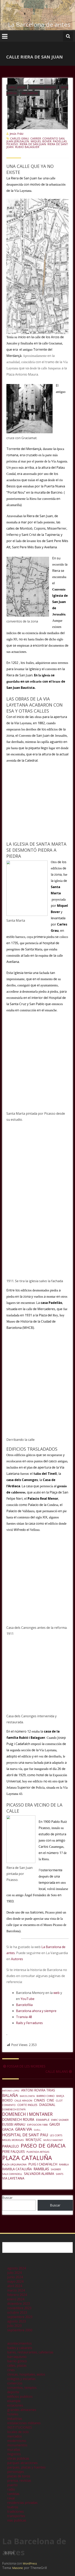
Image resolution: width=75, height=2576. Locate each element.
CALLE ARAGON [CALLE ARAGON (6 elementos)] (23, 2082)
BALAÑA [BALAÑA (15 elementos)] (10, 2077)
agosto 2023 (16, 2303)
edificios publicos (20, 2378)
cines (11, 2352)
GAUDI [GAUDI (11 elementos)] (54, 2106)
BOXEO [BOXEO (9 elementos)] (7, 2082)
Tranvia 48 (24, 1999)
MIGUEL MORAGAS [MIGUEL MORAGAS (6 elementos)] (13, 2122)
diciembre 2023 (18, 2285)
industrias (14, 2400)
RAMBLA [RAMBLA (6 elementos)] (64, 2146)
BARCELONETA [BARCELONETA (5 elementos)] (27, 2078)
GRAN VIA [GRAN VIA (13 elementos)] (23, 2111)
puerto (12, 2467)
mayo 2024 (15, 2263)
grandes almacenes (21, 2391)
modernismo (16, 2422)
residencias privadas (22, 2484)
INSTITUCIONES (19, 2409)
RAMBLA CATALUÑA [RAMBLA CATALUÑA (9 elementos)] (17, 2151)
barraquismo (17, 2338)
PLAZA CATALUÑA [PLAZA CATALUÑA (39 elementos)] (27, 2140)
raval (11, 2480)
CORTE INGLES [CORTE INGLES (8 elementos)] (27, 2087)
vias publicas (30, 93)
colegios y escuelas (21, 2360)
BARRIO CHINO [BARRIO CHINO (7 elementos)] (46, 2078)
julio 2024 (14, 2254)
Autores (17, 1941)
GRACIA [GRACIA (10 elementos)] (7, 2111)
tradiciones (15, 2493)
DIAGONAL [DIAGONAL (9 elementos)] (47, 2086)
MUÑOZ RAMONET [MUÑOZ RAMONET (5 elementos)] (53, 2122)
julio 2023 (14, 2307)
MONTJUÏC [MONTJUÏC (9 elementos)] (34, 2121)
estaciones (15, 2387)
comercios (14, 2365)
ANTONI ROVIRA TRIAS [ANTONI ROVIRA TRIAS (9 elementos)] (38, 2072)
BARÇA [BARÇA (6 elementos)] (60, 2078)
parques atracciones (22, 2444)
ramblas (13, 2475)
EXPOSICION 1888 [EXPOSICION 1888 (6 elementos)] (37, 2106)
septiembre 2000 (19, 2312)
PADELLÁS (60, 141)
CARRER (35, 138)
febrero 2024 (17, 2276)
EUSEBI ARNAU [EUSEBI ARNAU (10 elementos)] (13, 2106)
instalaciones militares (24, 2405)
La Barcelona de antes (39, 24)
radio (11, 2471)
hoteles (12, 2396)
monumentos (17, 2427)
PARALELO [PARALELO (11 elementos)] (10, 2128)
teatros (12, 2489)
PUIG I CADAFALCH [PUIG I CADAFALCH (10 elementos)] (42, 2146)
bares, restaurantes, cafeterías (30, 2334)
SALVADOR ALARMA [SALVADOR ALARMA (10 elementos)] (39, 2155)
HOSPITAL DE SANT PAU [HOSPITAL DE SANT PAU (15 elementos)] (25, 2116)
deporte (13, 2374)
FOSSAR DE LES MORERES (23, 2048)
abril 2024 (14, 2268)
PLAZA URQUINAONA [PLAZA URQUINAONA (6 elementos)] (14, 2146)
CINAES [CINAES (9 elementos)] (39, 2082)
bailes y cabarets (19, 2329)
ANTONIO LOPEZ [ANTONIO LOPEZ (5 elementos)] (10, 2072)
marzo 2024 (16, 2272)
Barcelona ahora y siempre (36, 1993)
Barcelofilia (24, 1986)
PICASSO (12, 144)
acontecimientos (19, 2325)
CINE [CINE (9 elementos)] (50, 2082)
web (56, 1974)
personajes (15, 2453)
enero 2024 (15, 2281)
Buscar (7, 2179)
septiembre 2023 (19, 2299)
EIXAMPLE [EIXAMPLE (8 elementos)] (42, 2101)
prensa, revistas (19, 2462)
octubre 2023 (17, 2294)
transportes (16, 2498)
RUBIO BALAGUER (27, 147)
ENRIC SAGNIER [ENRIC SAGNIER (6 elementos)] (60, 2102)
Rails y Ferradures (29, 2005)
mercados (14, 2418)
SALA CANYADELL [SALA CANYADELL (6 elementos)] (12, 2156)
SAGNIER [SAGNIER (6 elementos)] (56, 2151)
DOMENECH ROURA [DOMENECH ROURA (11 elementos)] (18, 2101)
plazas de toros (18, 2458)
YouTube (27, 1980)
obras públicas (18, 2440)
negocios (14, 2436)
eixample (14, 2383)
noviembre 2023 (19, 2290)
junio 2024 (15, 2259)
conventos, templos (43, 87)
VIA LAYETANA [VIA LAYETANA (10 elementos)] (13, 2160)
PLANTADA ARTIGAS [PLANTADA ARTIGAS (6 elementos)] (38, 2133)
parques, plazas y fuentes (26, 2449)
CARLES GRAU (19, 138)
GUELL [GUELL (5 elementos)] (37, 2111)
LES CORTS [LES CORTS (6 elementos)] (56, 2117)
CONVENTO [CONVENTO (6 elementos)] (9, 2087)
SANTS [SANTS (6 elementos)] (59, 2156)
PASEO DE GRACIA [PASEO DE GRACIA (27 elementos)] (43, 2127)
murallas (13, 2431)
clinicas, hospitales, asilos (26, 2356)
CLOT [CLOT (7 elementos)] (59, 2082)
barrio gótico (17, 2343)
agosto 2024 (16, 2250)
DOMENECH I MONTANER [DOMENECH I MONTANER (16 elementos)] (27, 2096)
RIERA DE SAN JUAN (33, 144)
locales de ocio (18, 2414)
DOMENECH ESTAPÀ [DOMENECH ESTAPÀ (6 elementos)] (14, 2091)
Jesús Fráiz (16, 134)
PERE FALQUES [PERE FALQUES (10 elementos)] (13, 2133)
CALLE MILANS (59, 2053)
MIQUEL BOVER (41, 141)
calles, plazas (16, 87)
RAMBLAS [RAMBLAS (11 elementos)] (41, 2150)
